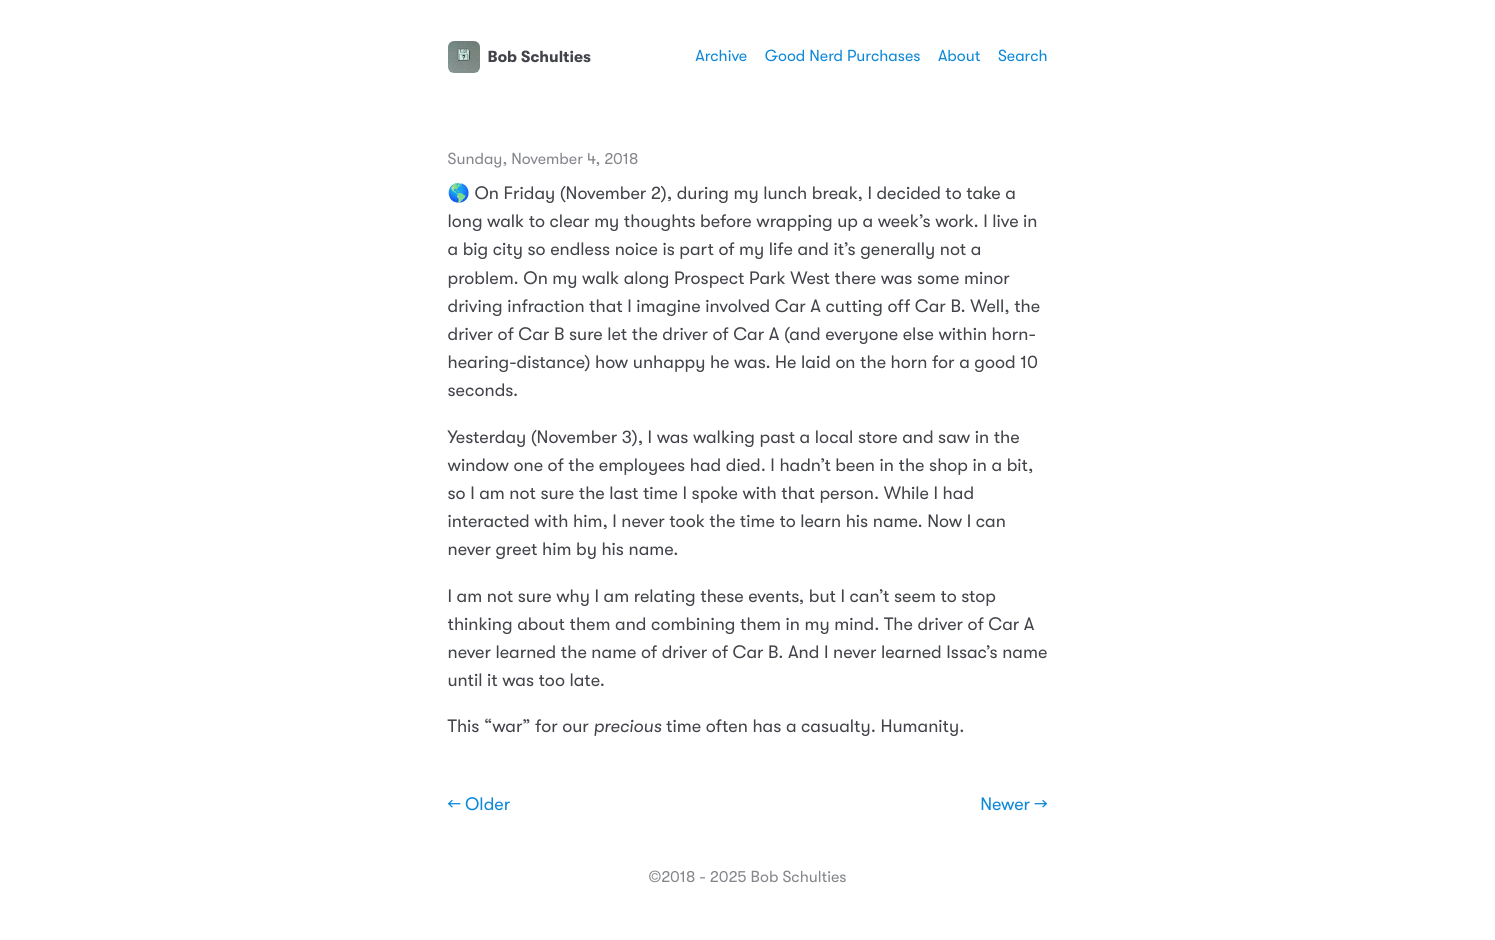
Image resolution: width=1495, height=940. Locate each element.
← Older (479, 805)
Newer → (1013, 805)
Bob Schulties (519, 57)
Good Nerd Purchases (843, 56)
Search (1023, 56)
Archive (721, 56)
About (959, 56)
